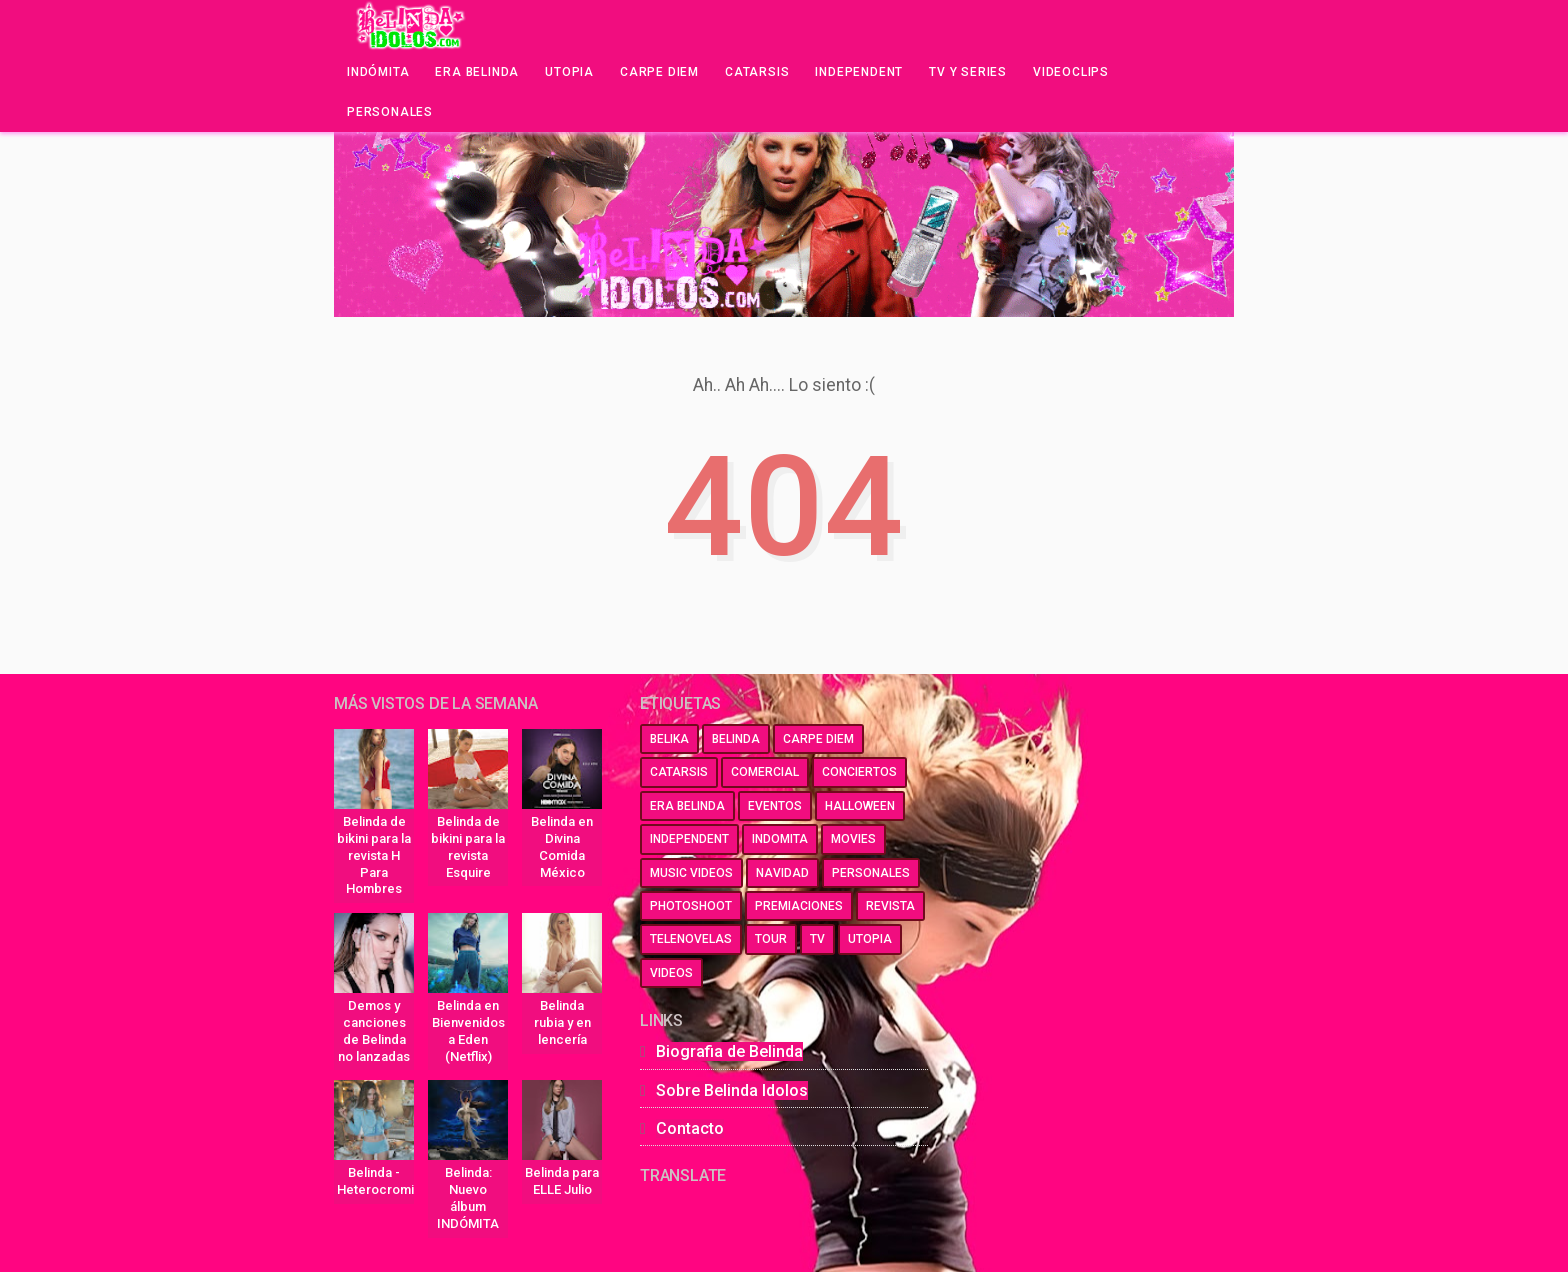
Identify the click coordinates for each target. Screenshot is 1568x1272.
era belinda (687, 806)
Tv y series (968, 72)
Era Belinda (477, 72)
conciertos (859, 772)
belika (669, 739)
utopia (870, 939)
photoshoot (691, 906)
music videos (691, 873)
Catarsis (757, 72)
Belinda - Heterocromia (375, 1181)
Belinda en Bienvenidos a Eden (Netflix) (468, 1031)
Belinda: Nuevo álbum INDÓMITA (468, 1198)
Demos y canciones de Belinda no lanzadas (374, 1031)
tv (817, 939)
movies (853, 839)
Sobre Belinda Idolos (732, 1090)
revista (890, 906)
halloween (860, 806)
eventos (775, 806)
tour (771, 939)
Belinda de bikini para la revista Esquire (468, 847)
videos (671, 973)
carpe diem (818, 739)
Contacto (690, 1128)
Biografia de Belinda (729, 1051)
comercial (765, 772)
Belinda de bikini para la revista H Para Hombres (374, 855)
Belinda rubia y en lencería (562, 1022)
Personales (390, 112)
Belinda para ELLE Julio (562, 1181)
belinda (736, 739)
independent (689, 839)
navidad (782, 873)
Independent (859, 72)
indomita (780, 839)
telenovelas (691, 939)
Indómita (378, 72)
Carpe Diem (659, 72)
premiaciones (799, 906)
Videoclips (1071, 72)
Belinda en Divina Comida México (562, 847)
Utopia (569, 72)
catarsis (679, 772)
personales (871, 873)
